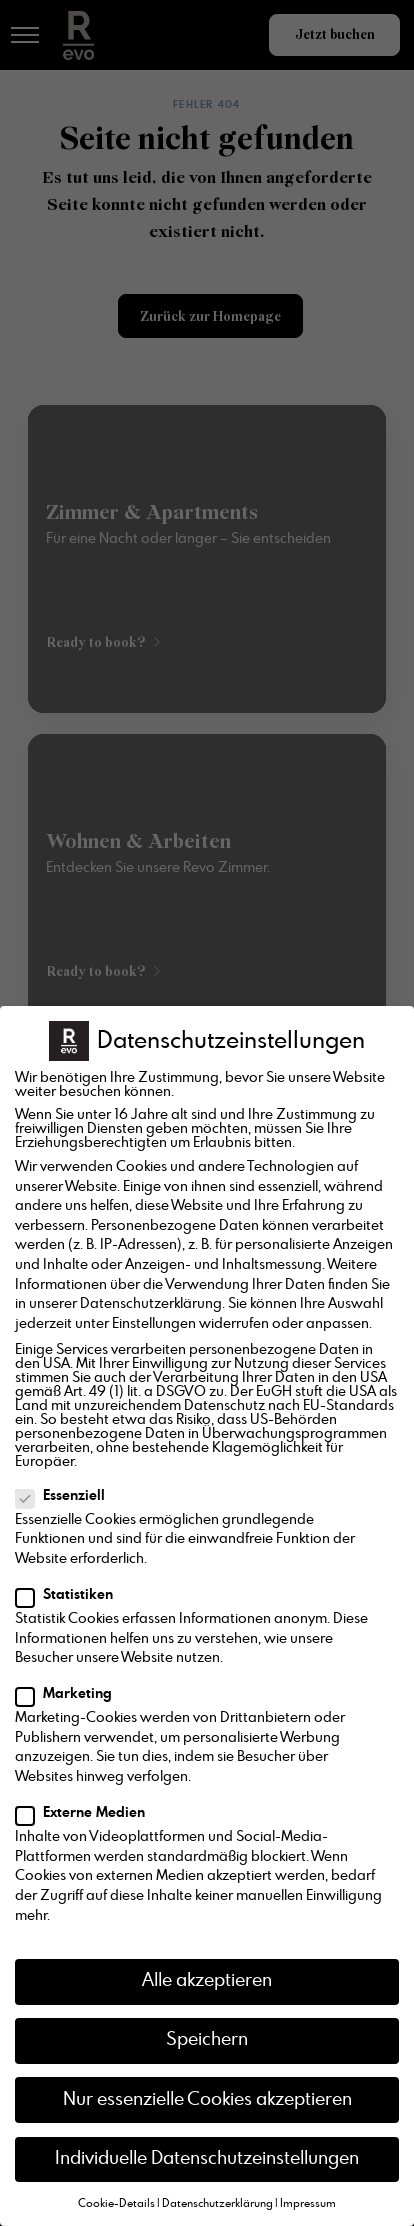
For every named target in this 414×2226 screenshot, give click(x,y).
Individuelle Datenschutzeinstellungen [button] (207, 2159)
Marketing (70, 1694)
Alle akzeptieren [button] (207, 1981)
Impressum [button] (308, 2204)
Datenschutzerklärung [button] (217, 2204)
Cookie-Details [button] (116, 2204)
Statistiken (70, 1595)
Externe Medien (86, 1813)
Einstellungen (154, 1324)
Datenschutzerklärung (151, 1304)
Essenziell (66, 1496)
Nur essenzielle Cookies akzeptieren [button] (207, 2100)
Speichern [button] (207, 2040)
